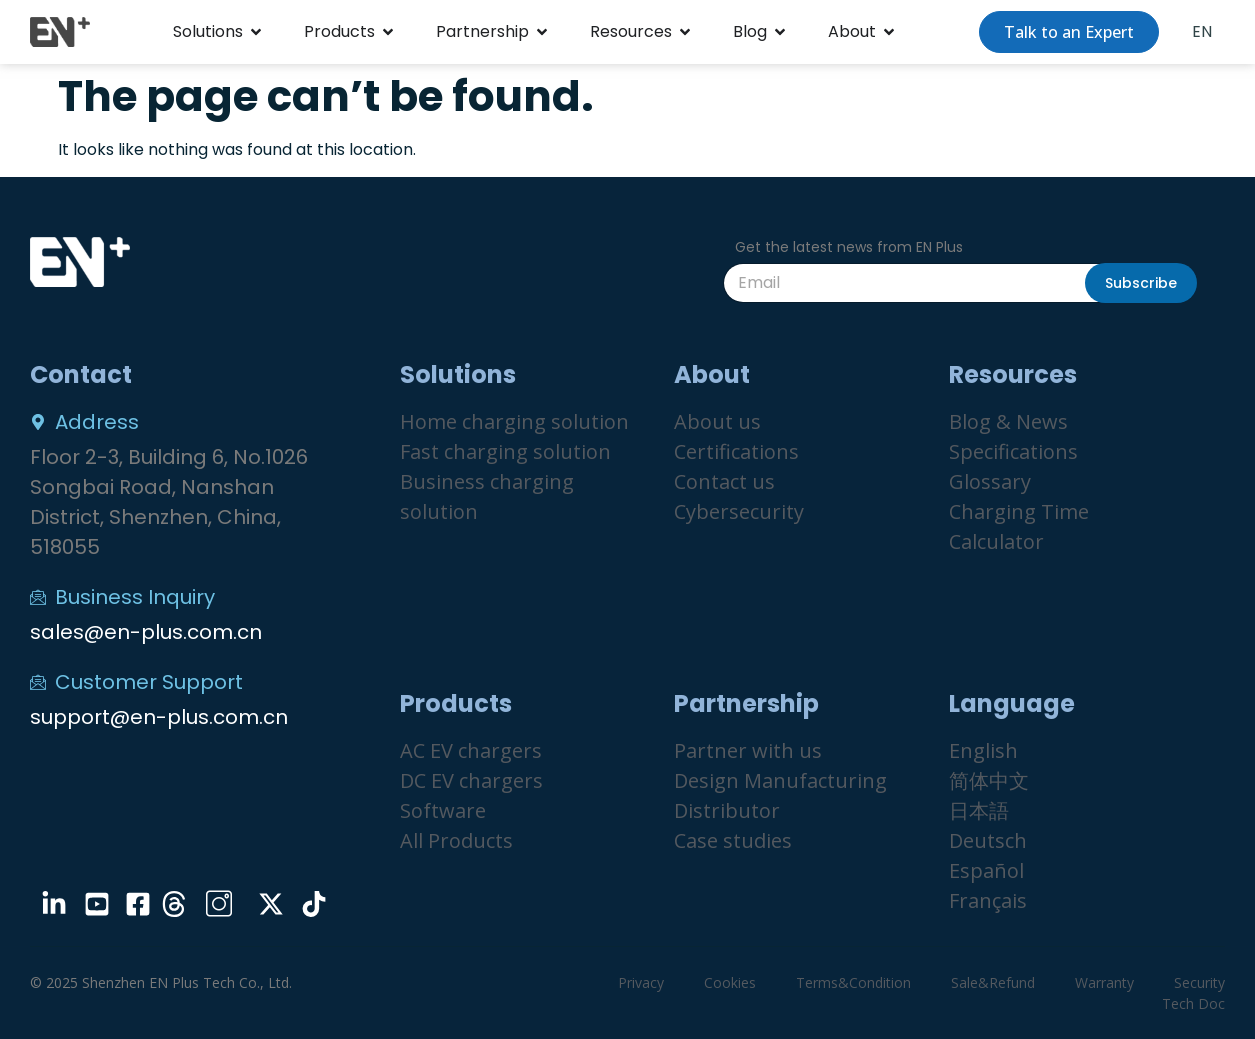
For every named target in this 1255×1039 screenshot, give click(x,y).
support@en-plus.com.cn (159, 717)
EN (1202, 31)
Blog (750, 31)
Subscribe (1141, 283)
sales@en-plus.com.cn (146, 632)
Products (339, 31)
